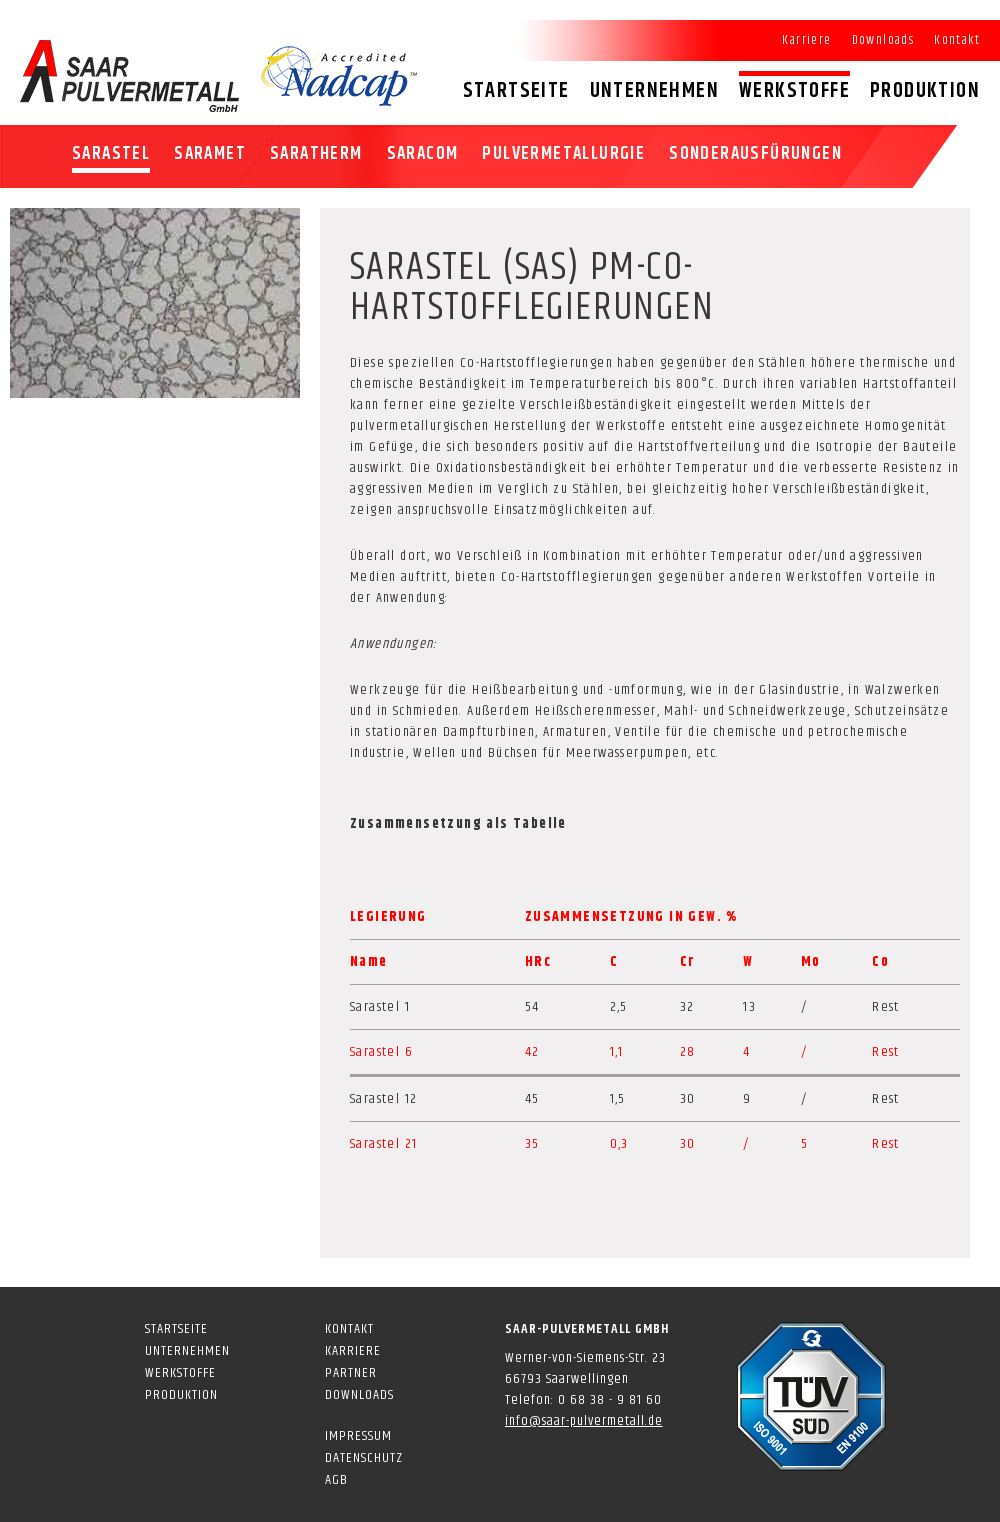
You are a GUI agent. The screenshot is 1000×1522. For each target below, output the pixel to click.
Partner (351, 1373)
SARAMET (210, 154)
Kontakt (957, 40)
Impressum (358, 1436)
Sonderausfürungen (755, 154)
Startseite (516, 91)
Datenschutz (364, 1458)
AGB (336, 1480)
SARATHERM (316, 154)
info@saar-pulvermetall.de (584, 1421)
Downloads (883, 40)
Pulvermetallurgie (563, 154)
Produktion (925, 91)
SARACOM (423, 154)
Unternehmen (654, 91)
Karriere (806, 40)
